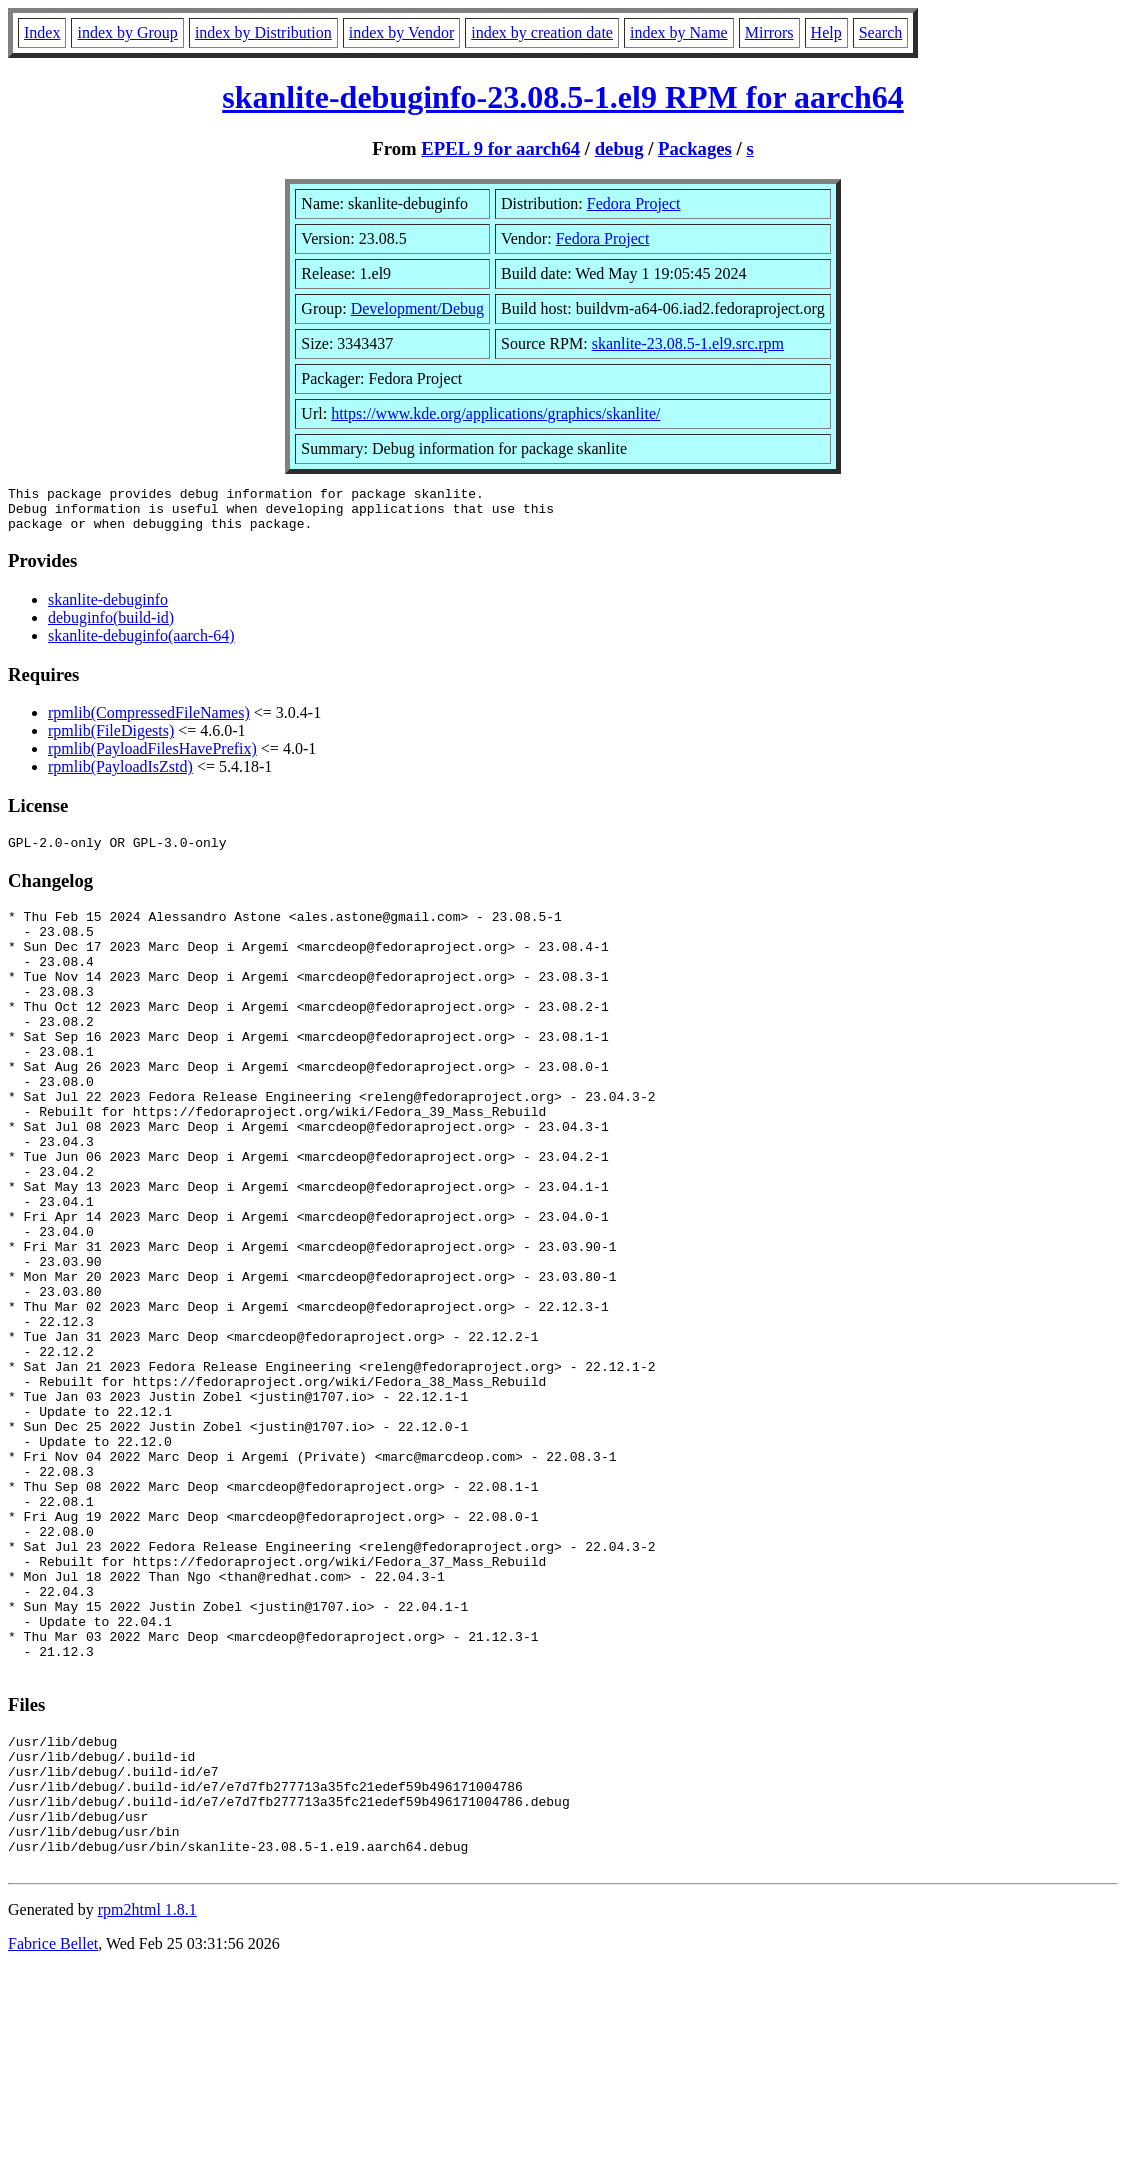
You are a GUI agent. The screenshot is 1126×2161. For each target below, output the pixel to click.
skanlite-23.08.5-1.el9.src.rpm (688, 343)
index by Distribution (263, 32)
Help (826, 32)
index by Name (679, 32)
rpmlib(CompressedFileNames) (149, 721)
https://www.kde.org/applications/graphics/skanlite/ (495, 413)
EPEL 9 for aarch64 (500, 148)
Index (42, 32)
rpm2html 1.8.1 (147, 2101)
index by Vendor (401, 32)
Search (881, 32)
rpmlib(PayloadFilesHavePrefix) (152, 757)
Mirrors (769, 32)
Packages (695, 148)
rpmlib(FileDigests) (111, 739)
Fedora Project (634, 203)
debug (619, 148)
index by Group (127, 32)
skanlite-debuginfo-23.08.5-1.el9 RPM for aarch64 (562, 97)
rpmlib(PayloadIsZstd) (120, 775)
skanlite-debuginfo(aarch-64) (141, 644)
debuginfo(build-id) (111, 626)
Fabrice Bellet (53, 2135)
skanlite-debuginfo (108, 608)
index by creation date (542, 32)
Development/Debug (417, 308)
